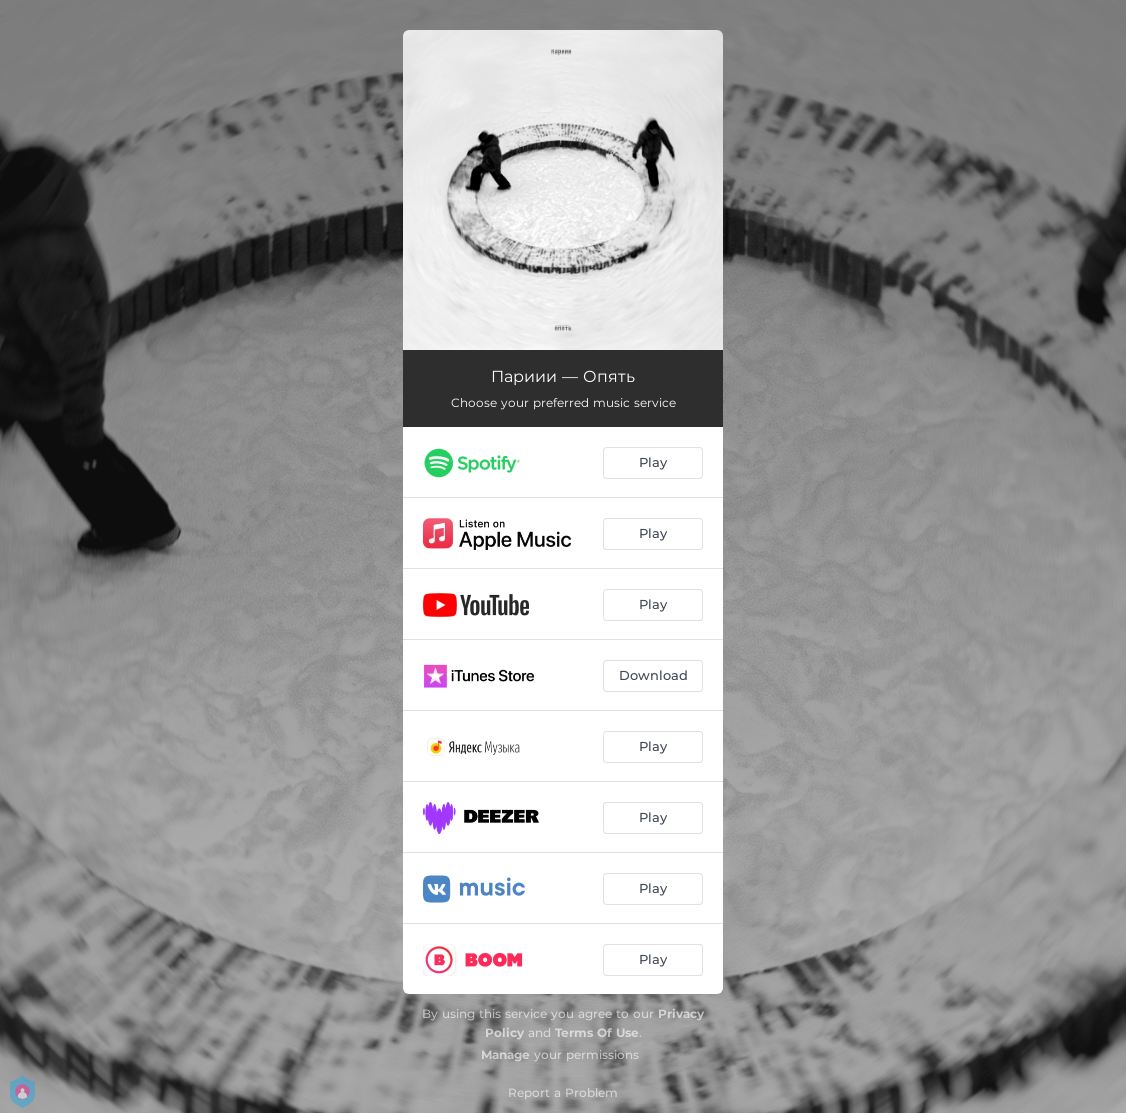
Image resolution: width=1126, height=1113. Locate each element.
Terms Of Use (597, 1032)
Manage (505, 1054)
